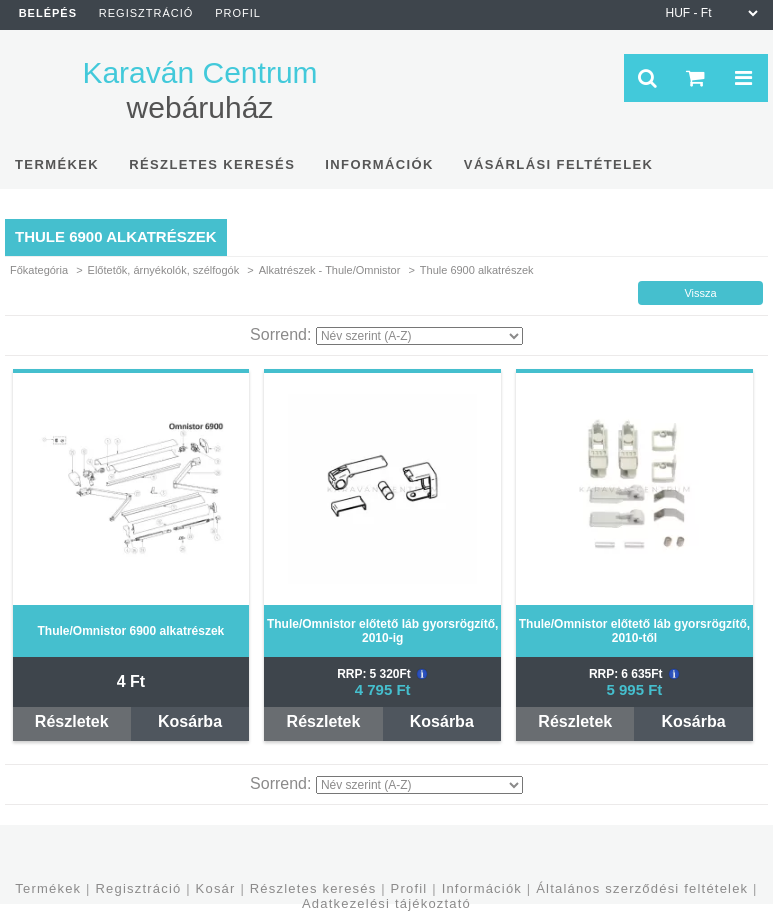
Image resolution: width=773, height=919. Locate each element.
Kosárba (190, 721)
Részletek (72, 721)
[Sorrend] (419, 336)
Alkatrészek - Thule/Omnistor (330, 270)
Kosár (216, 888)
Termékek (48, 888)
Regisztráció (138, 888)
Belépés (48, 13)
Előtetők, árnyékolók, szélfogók (164, 270)
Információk (482, 888)
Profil (409, 888)
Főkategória (39, 270)
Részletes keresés (313, 888)
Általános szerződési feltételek (642, 888)
